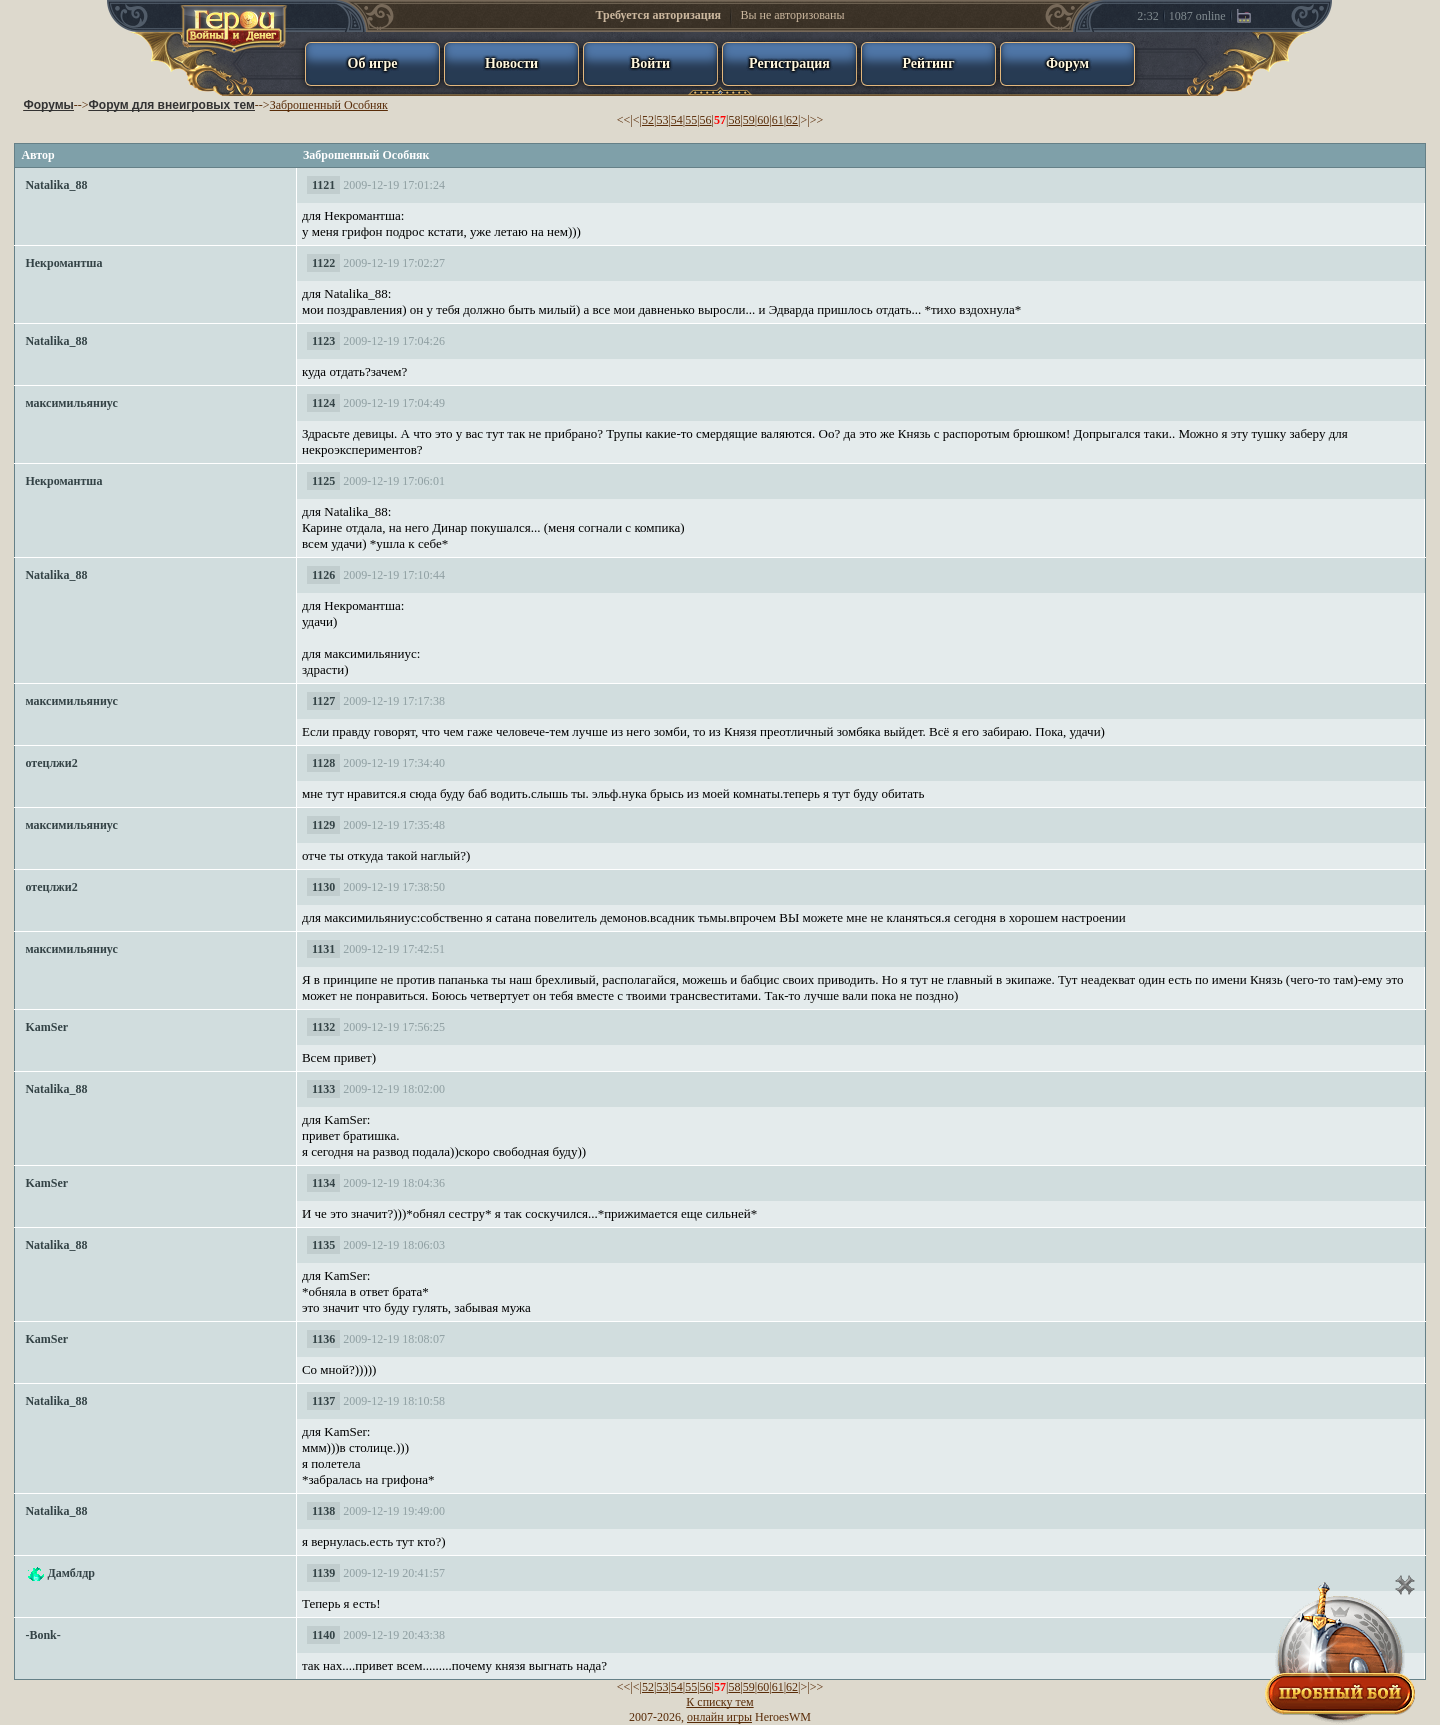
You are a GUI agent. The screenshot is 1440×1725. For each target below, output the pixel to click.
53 (662, 120)
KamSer (46, 1027)
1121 (323, 185)
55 (691, 120)
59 (749, 120)
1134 (323, 1183)
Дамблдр (71, 1573)
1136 (323, 1339)
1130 (323, 887)
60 (763, 120)
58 (734, 120)
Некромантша (63, 263)
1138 (323, 1511)
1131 (323, 949)
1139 (323, 1573)
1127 (323, 701)
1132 (323, 1027)
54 (677, 120)
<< (624, 120)
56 (706, 120)
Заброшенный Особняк (329, 105)
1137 (323, 1401)
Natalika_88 (56, 185)
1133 (323, 1089)
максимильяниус (71, 403)
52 (648, 120)
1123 (323, 341)
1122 (323, 263)
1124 (323, 403)
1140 (323, 1635)
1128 (323, 763)
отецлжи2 (51, 763)
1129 (323, 825)
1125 (323, 481)
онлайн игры (719, 1717)
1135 (323, 1245)
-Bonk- (42, 1635)
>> (817, 120)
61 (778, 120)
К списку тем (719, 1702)
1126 (323, 575)
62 (792, 120)
